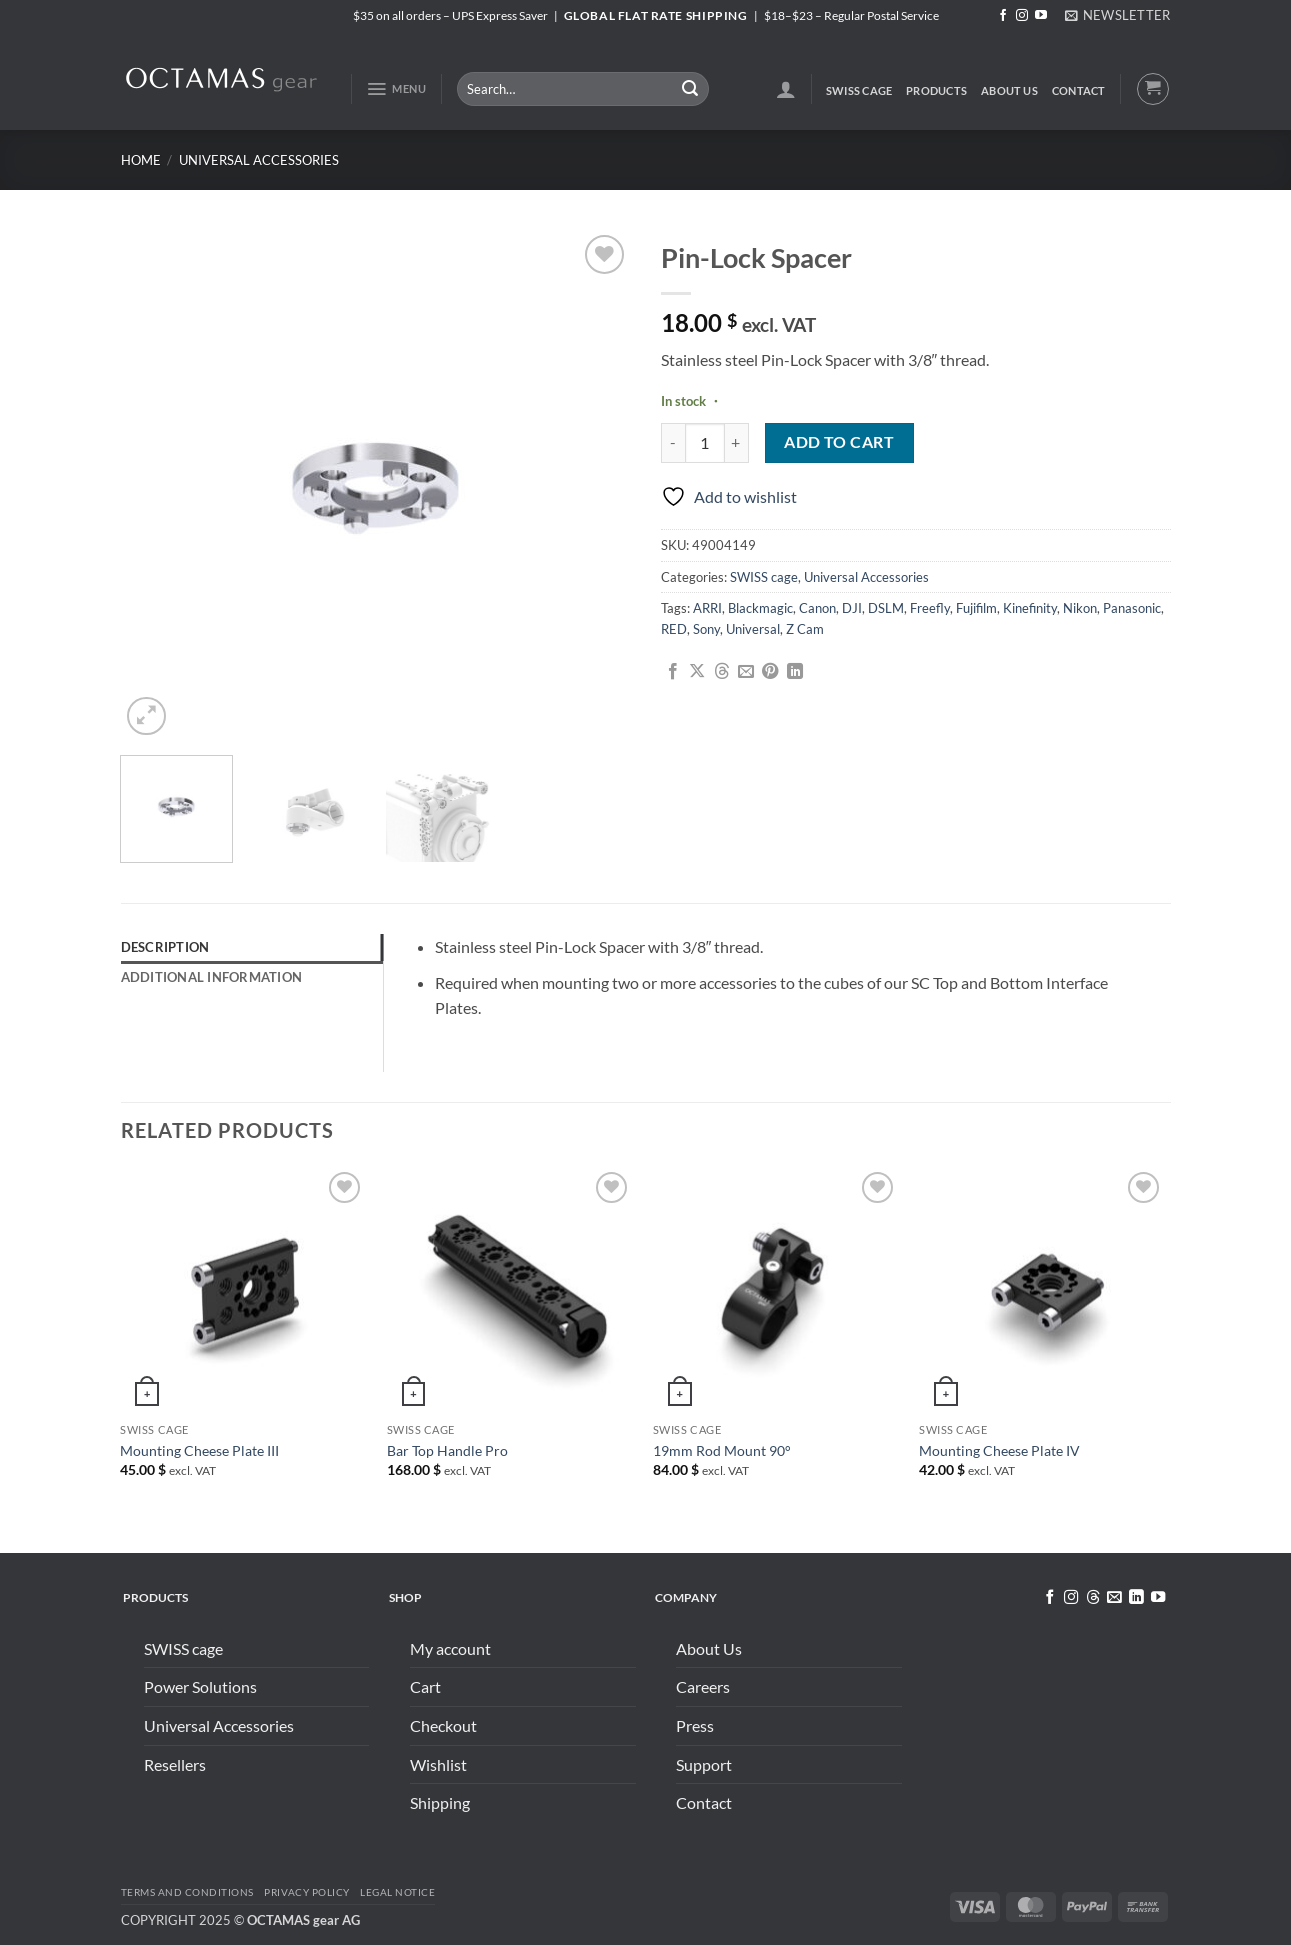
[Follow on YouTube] (1041, 16)
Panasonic (1132, 608)
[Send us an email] (1114, 1598)
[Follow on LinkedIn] (1136, 1598)
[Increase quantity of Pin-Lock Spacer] (737, 443)
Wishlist (438, 1764)
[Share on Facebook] (673, 672)
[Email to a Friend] (746, 672)
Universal (753, 629)
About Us (1009, 90)
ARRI (707, 608)
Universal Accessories (259, 160)
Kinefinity (1030, 608)
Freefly (930, 608)
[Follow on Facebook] (1003, 16)
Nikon (1080, 608)
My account (450, 1648)
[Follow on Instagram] (1022, 16)
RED (674, 629)
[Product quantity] (705, 443)
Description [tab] (165, 947)
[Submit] (690, 89)
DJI (852, 608)
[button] (1118, 15)
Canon (817, 608)
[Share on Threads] (722, 672)
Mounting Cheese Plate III (199, 1450)
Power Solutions (200, 1686)
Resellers (175, 1764)
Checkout (443, 1725)
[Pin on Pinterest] (770, 672)
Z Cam (805, 629)
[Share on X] (697, 672)
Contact (1079, 90)
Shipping (440, 1802)
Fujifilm (976, 608)
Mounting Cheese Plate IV (999, 1450)
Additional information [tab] (212, 977)
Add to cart (839, 442)
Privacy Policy (306, 1892)
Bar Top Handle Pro (447, 1450)
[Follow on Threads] (1092, 1598)
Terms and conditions (187, 1892)
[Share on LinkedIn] (795, 672)
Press (695, 1725)
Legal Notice (397, 1892)
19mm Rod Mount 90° (722, 1450)
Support (704, 1764)
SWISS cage (859, 90)
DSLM (886, 608)
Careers (703, 1686)
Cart (425, 1686)
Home (141, 160)
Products (936, 90)
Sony (706, 629)
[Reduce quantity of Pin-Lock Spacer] (673, 443)
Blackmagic (760, 608)
